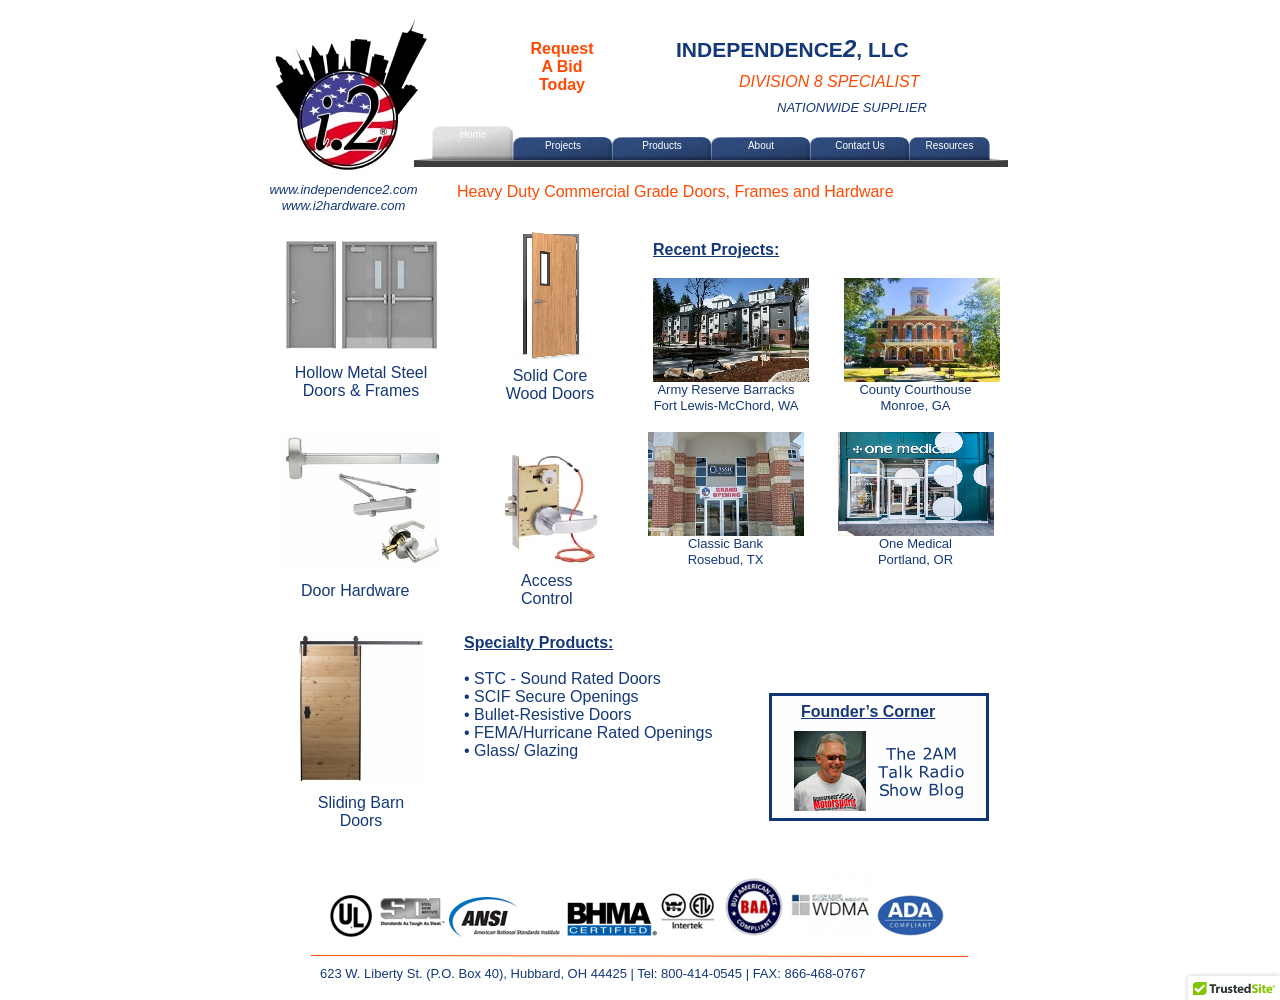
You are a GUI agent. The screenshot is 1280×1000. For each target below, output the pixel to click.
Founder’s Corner (868, 711)
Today (562, 84)
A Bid (561, 66)
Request (561, 48)
